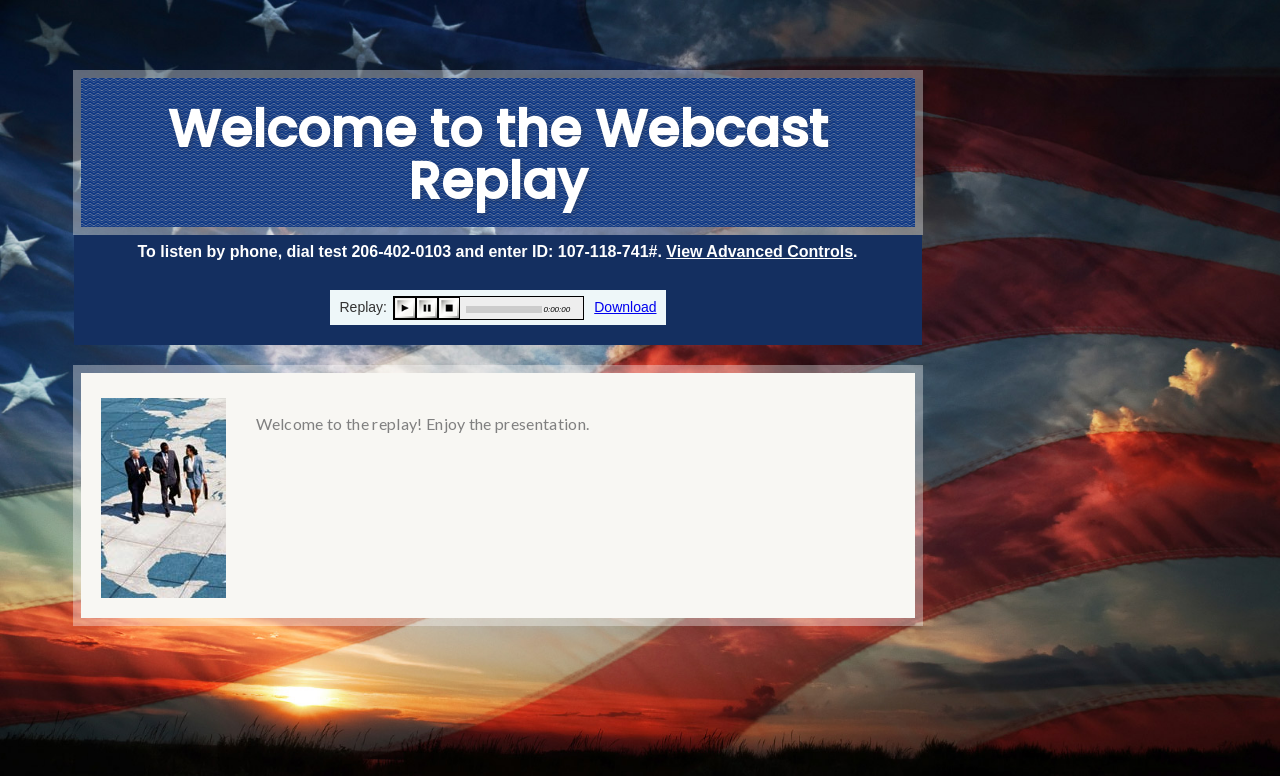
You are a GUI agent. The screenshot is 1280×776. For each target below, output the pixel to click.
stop (449, 308)
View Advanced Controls (759, 251)
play (405, 308)
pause (427, 308)
